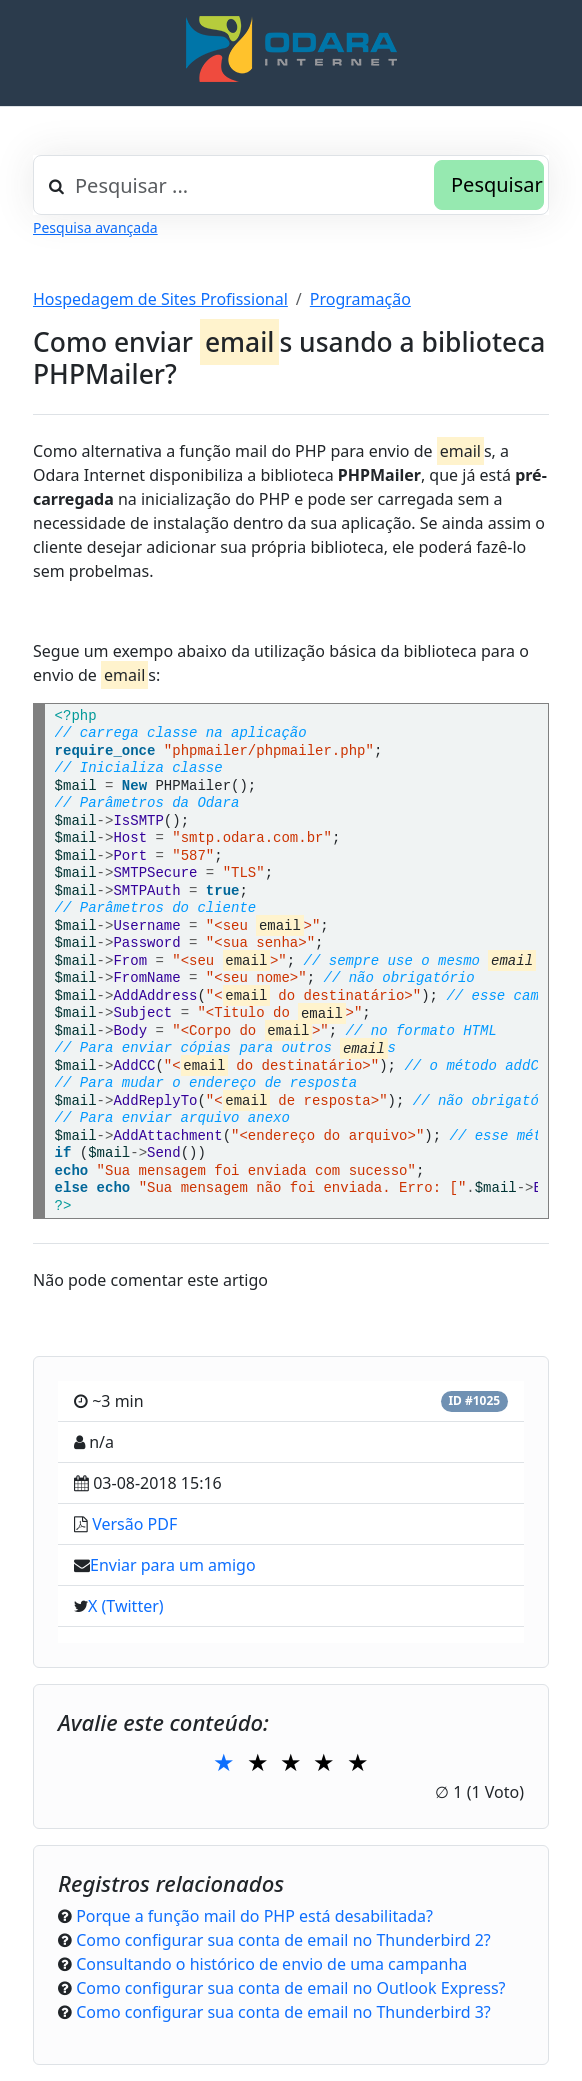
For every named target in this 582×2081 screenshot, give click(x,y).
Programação (360, 299)
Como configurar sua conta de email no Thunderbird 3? (283, 2012)
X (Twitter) (126, 1606)
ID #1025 (474, 1400)
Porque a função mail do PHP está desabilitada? (254, 1916)
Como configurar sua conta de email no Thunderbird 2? (283, 1940)
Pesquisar (497, 184)
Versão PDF (134, 1524)
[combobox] (291, 185)
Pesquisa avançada (95, 227)
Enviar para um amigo (173, 1565)
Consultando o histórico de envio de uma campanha (271, 1964)
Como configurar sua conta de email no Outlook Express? (290, 1988)
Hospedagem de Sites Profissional (160, 299)
